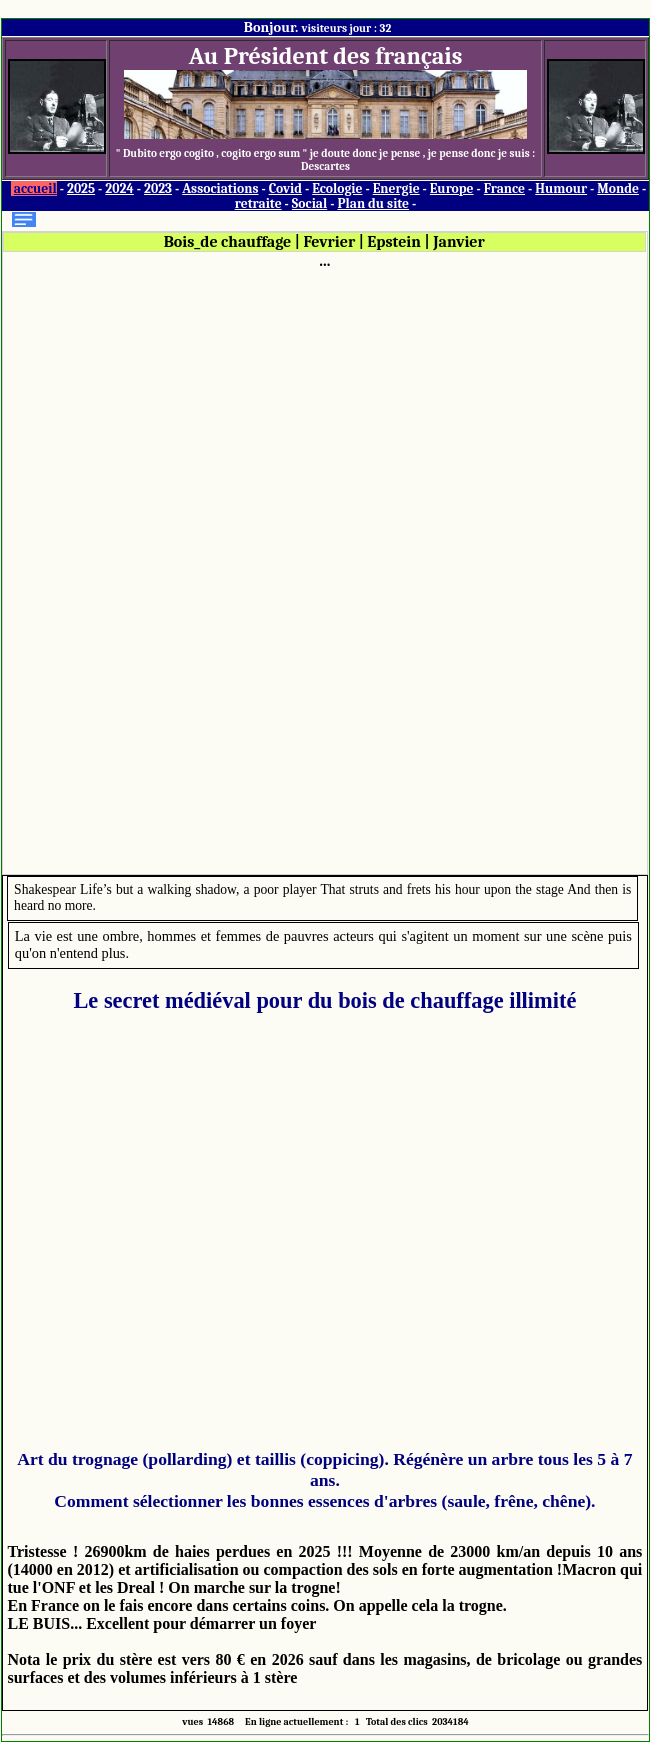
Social (309, 203)
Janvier (459, 242)
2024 (119, 188)
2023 (158, 188)
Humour (561, 188)
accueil (35, 188)
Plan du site (373, 203)
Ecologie (337, 188)
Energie (396, 188)
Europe (452, 188)
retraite (258, 203)
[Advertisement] (325, 570)
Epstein (394, 242)
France (504, 188)
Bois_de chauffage (228, 242)
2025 (81, 188)
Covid (285, 188)
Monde (618, 188)
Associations (220, 188)
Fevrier (329, 242)
